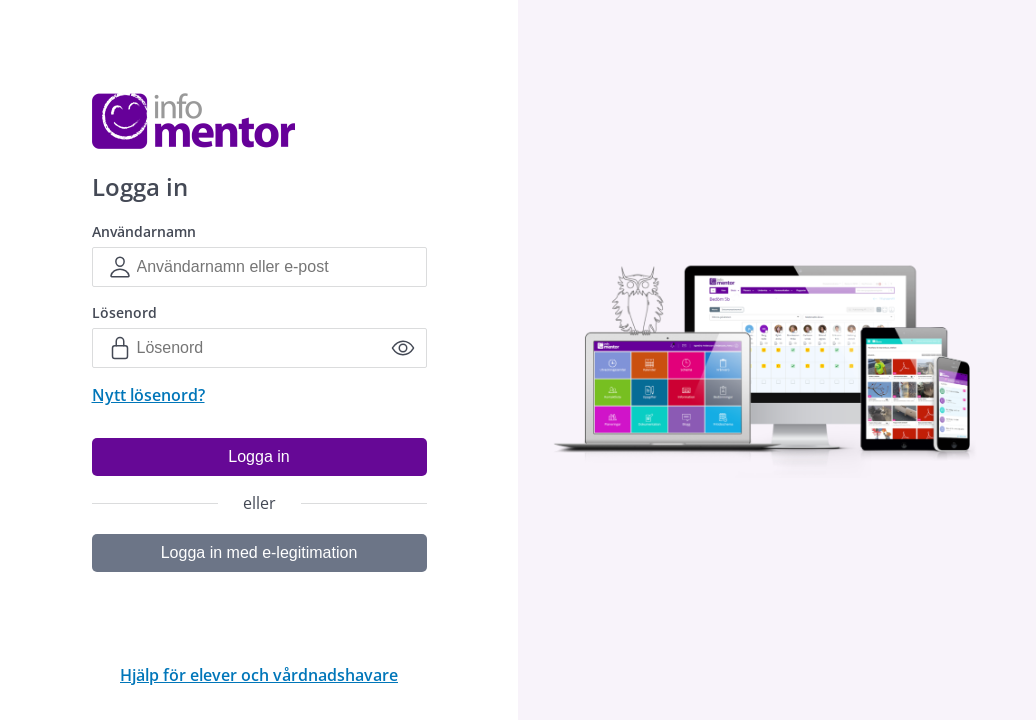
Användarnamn (144, 231)
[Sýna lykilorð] (403, 348)
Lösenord (124, 312)
